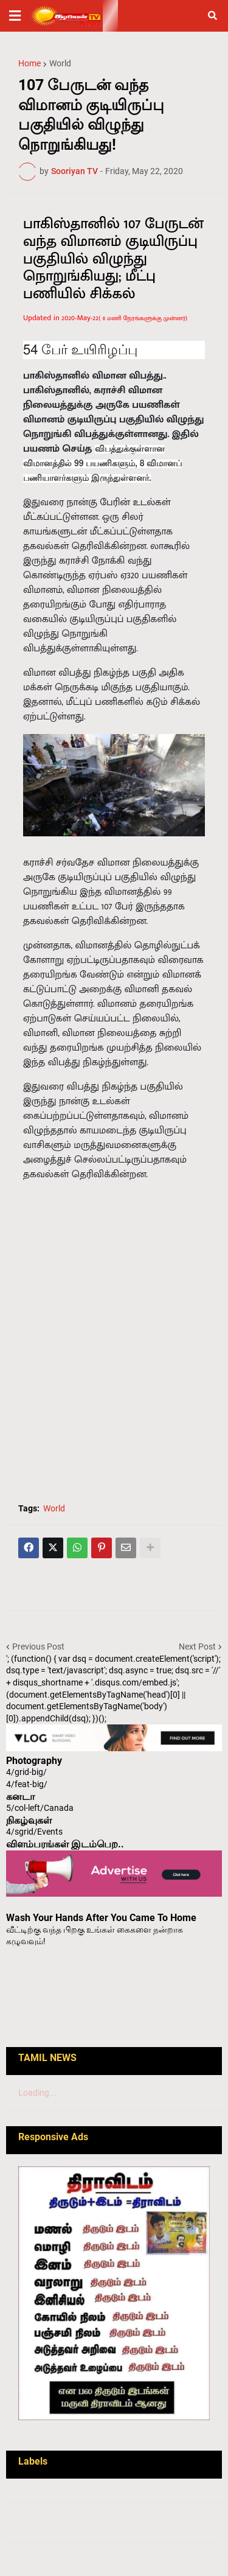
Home (29, 63)
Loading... (37, 2093)
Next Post (197, 1646)
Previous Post (38, 1646)
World (60, 63)
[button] (15, 16)
